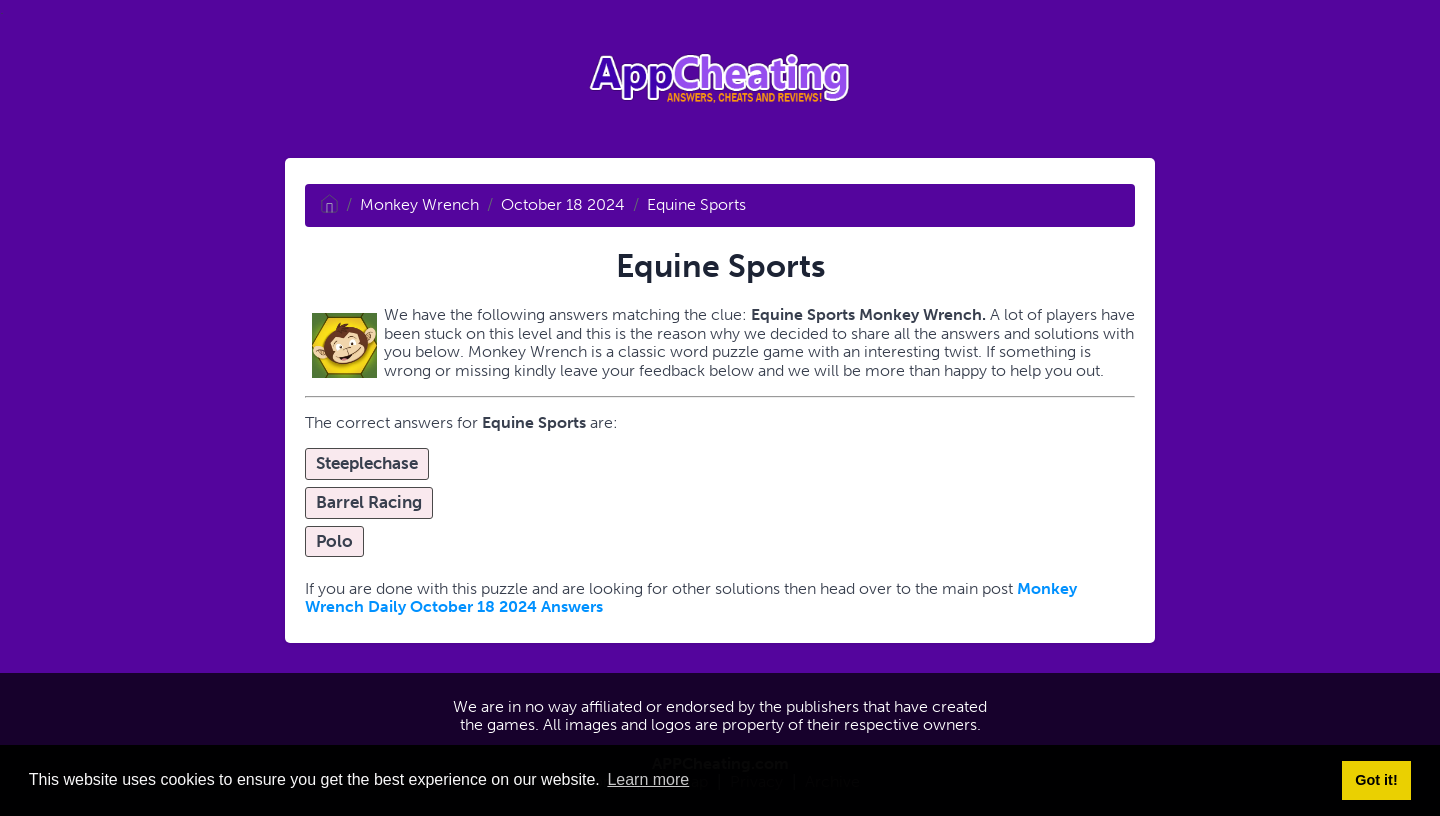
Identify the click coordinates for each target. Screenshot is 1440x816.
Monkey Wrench (419, 204)
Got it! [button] (1376, 780)
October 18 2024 (563, 204)
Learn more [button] (648, 779)
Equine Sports (696, 204)
